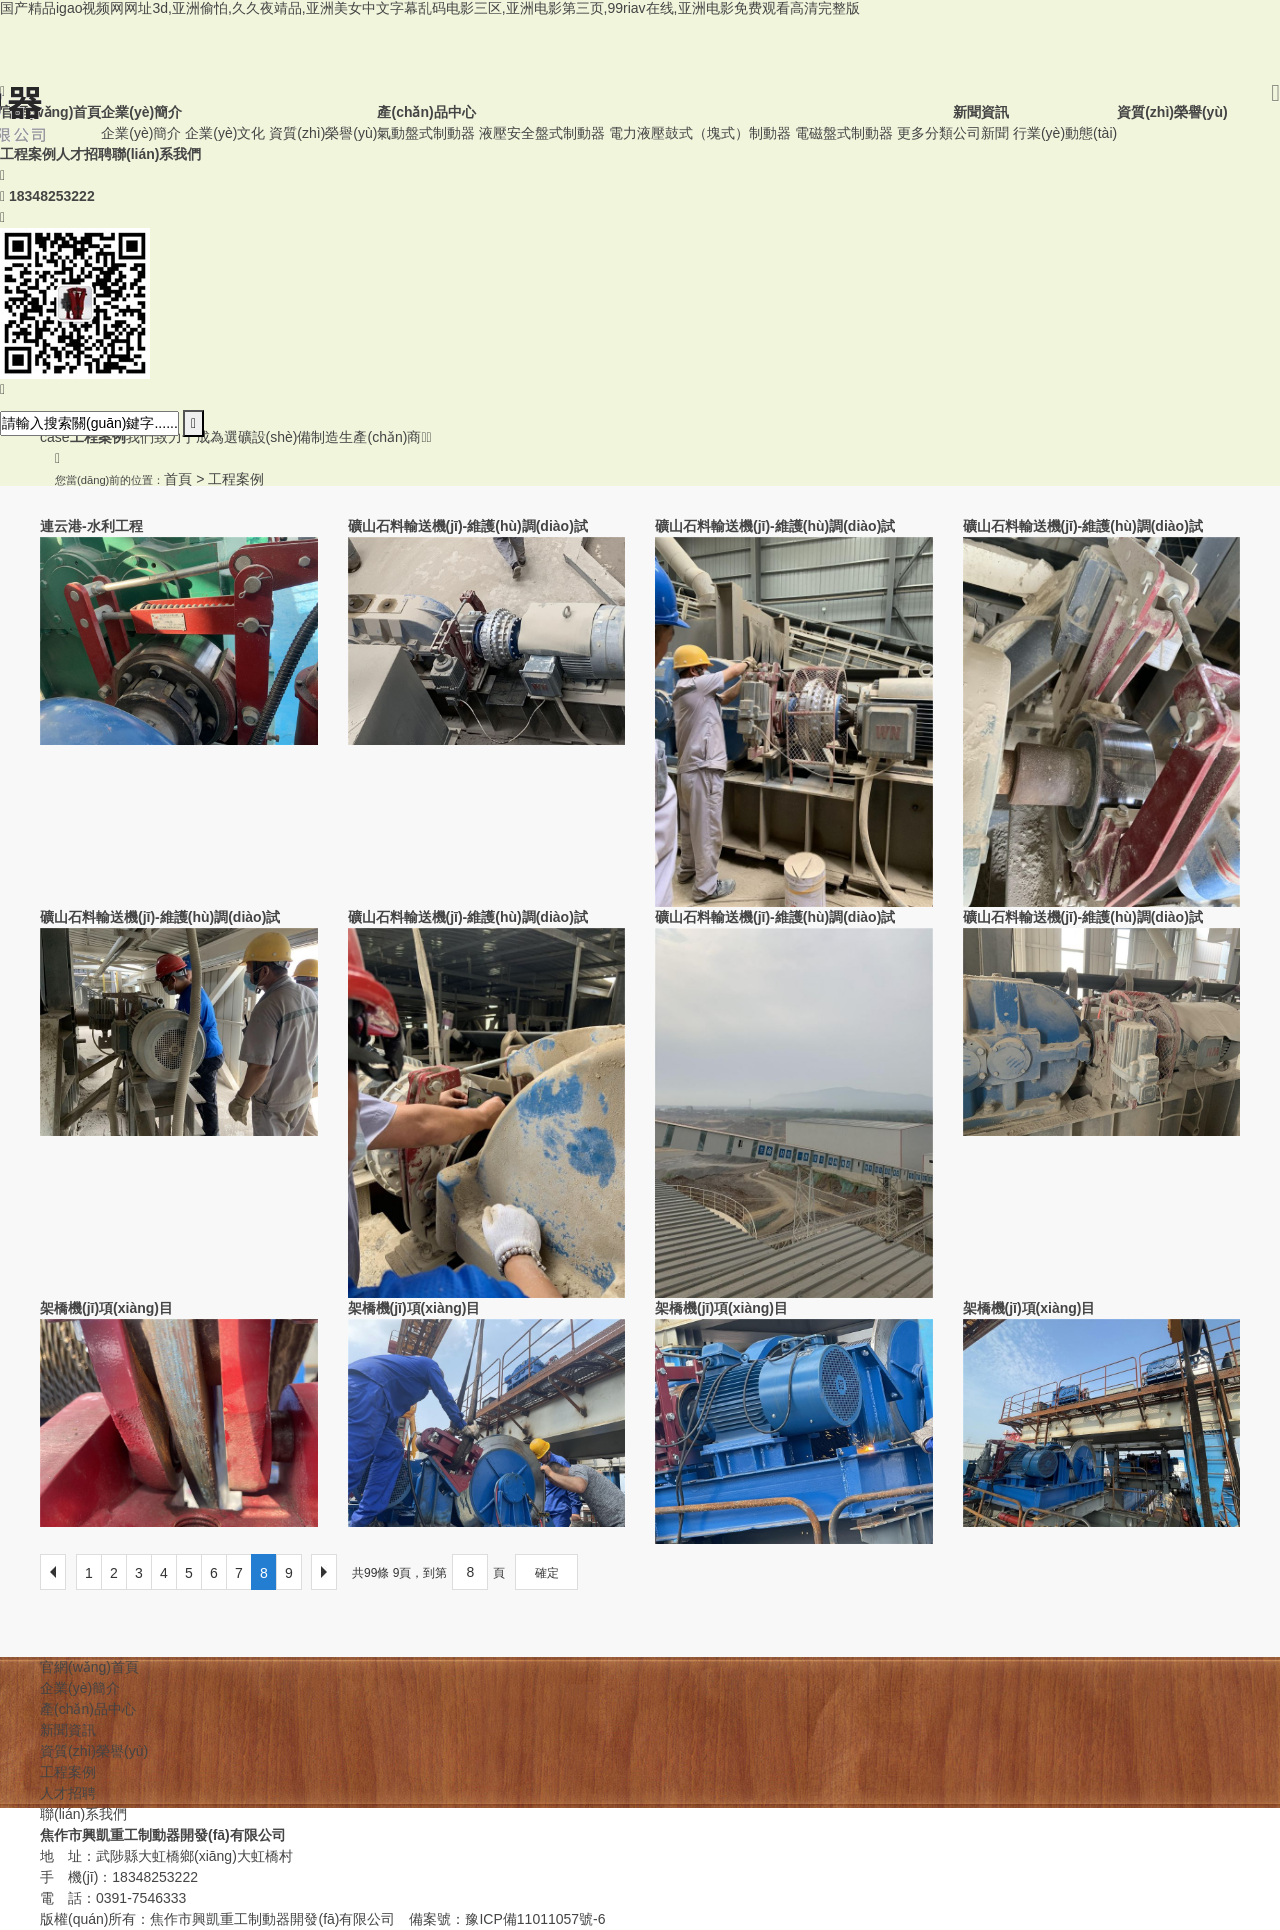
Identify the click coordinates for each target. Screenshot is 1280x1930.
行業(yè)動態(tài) (1065, 133)
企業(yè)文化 (225, 133)
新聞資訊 (68, 1730)
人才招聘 (68, 1793)
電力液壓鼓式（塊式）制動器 (700, 133)
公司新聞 (981, 133)
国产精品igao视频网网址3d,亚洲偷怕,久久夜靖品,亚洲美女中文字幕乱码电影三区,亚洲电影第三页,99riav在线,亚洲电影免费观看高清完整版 (430, 8)
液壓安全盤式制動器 (542, 133)
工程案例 (236, 479)
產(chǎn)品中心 (88, 1709)
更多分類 (925, 133)
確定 (547, 1573)
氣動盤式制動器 (426, 133)
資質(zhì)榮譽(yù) (323, 133)
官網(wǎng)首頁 (89, 1667)
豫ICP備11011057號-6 (535, 1919)
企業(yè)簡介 (141, 133)
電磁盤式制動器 (844, 133)
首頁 (178, 479)
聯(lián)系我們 (83, 1814)
